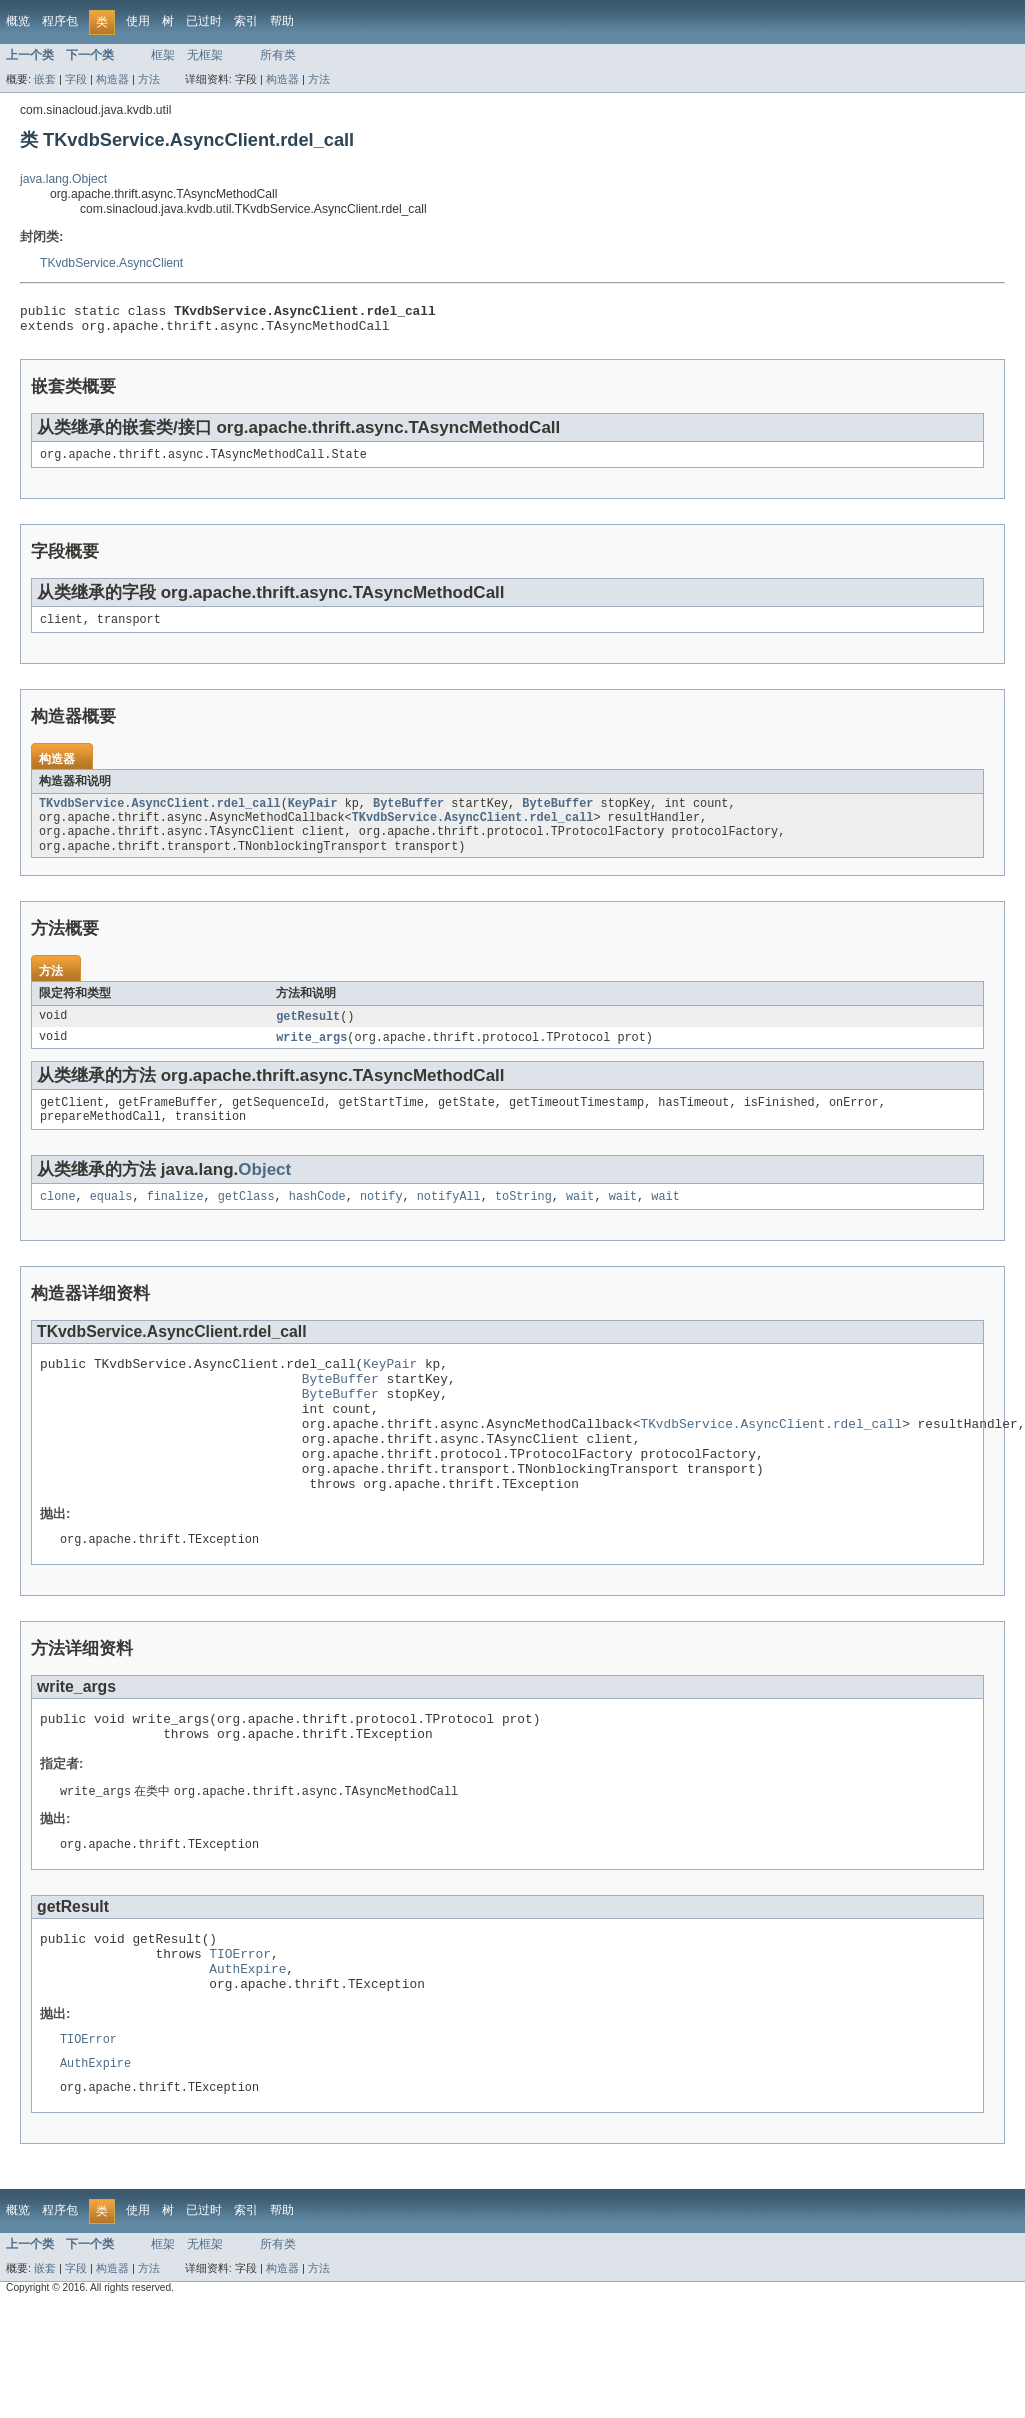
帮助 (282, 21)
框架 (163, 55)
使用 (138, 21)
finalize (175, 1221)
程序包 (60, 21)
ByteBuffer (408, 815)
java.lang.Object (63, 179)
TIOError (240, 2022)
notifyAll (449, 1221)
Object (264, 1192)
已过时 (204, 21)
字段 (76, 79)
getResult (308, 1034)
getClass (246, 1221)
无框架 (205, 55)
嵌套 (45, 79)
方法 (149, 79)
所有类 (278, 55)
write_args (311, 1056)
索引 (246, 21)
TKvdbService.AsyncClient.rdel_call (160, 815)
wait (580, 1221)
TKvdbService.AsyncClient (111, 263)
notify (381, 1221)
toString (523, 1221)
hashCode (317, 1221)
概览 (18, 21)
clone (58, 1221)
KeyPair (313, 815)
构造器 (112, 79)
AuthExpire (247, 2040)
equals (111, 1221)
